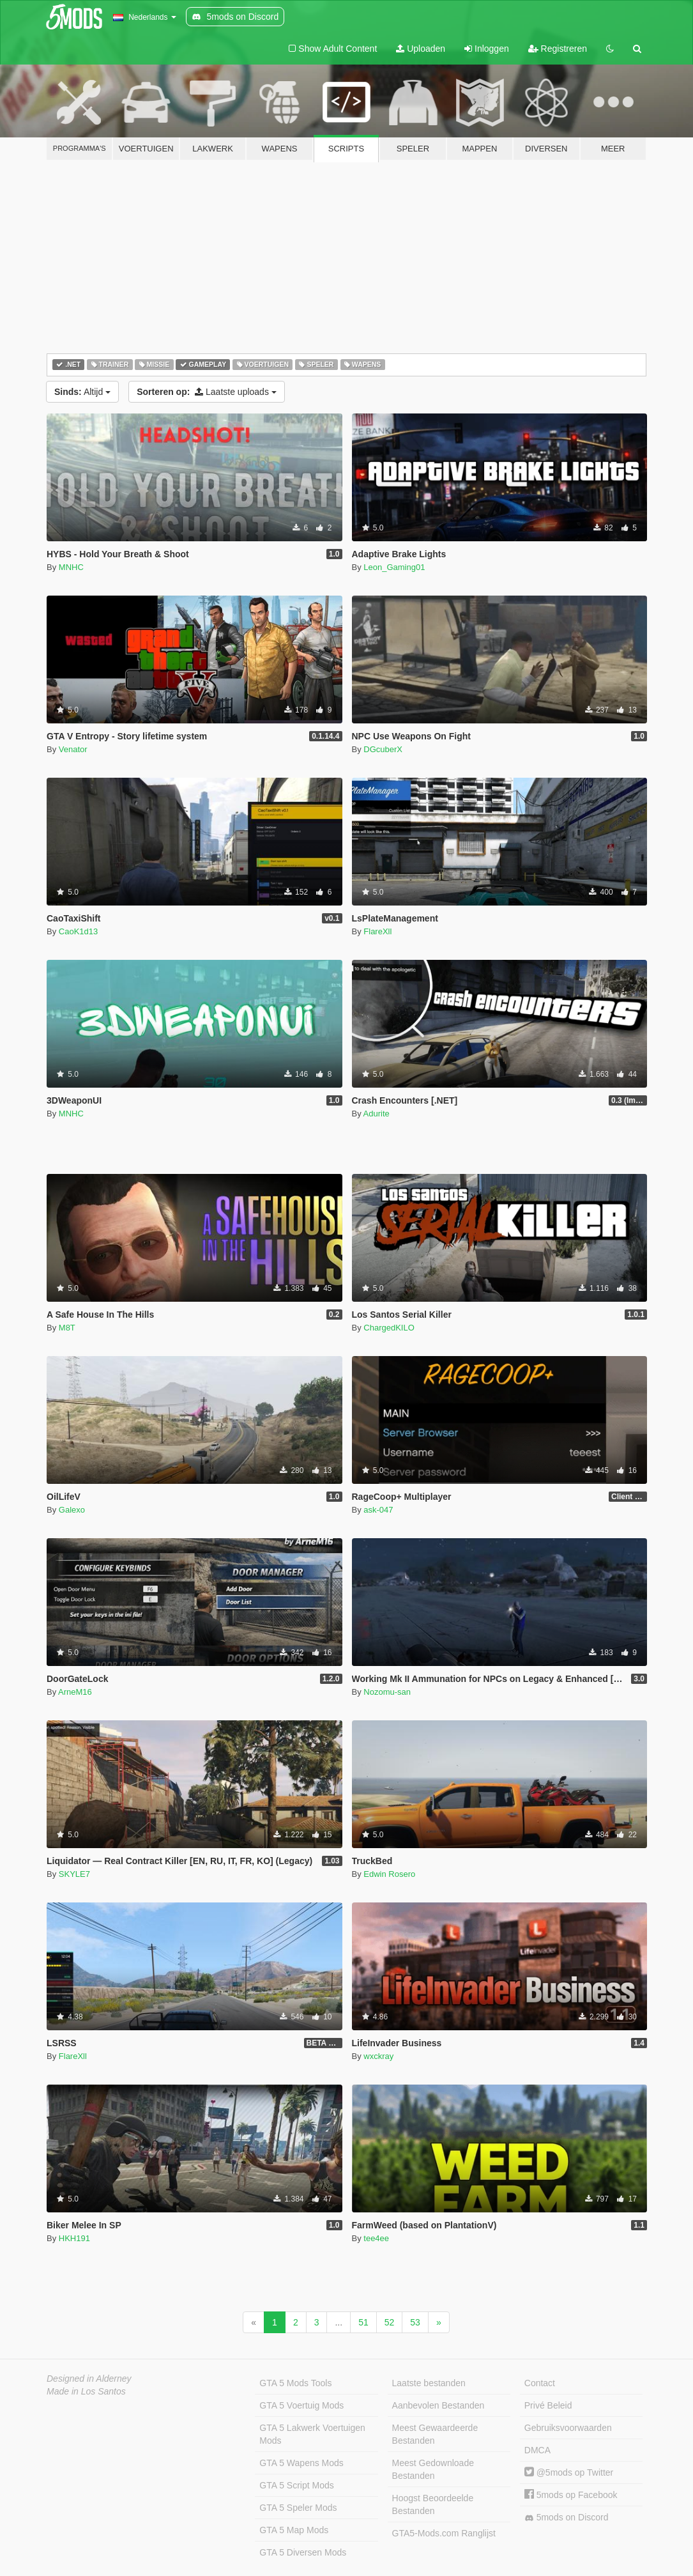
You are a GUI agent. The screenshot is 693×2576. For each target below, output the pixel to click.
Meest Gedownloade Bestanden (433, 2469)
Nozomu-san (387, 1692)
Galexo (72, 1510)
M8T (67, 1327)
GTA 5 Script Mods (296, 2485)
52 (390, 2322)
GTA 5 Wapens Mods (301, 2463)
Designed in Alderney (89, 2378)
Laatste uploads (207, 392)
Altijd (82, 392)
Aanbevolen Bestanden (438, 2405)
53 (415, 2322)
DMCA (537, 2450)
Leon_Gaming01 (394, 567)
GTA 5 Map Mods (293, 2530)
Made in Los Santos (86, 2391)
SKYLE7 (74, 1874)
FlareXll (377, 931)
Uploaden (420, 48)
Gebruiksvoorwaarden (568, 2428)
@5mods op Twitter (568, 2472)
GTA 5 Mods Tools (295, 2383)
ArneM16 (75, 1692)
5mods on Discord (566, 2517)
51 (363, 2322)
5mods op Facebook (571, 2495)
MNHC (71, 567)
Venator (73, 749)
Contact (539, 2383)
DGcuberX (382, 749)
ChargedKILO (389, 1327)
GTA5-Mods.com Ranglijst (444, 2533)
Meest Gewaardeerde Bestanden (435, 2434)
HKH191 (74, 2238)
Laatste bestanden (429, 2383)
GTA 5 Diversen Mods (302, 2552)
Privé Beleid (548, 2405)
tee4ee (376, 2238)
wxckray (378, 2056)
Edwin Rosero (389, 1874)
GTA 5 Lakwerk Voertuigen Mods (312, 2434)
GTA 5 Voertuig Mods (301, 2405)
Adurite (376, 1113)
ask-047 (378, 1510)
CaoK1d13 (78, 931)
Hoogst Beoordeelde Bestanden (433, 2504)
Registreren (557, 48)
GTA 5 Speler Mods (298, 2508)
